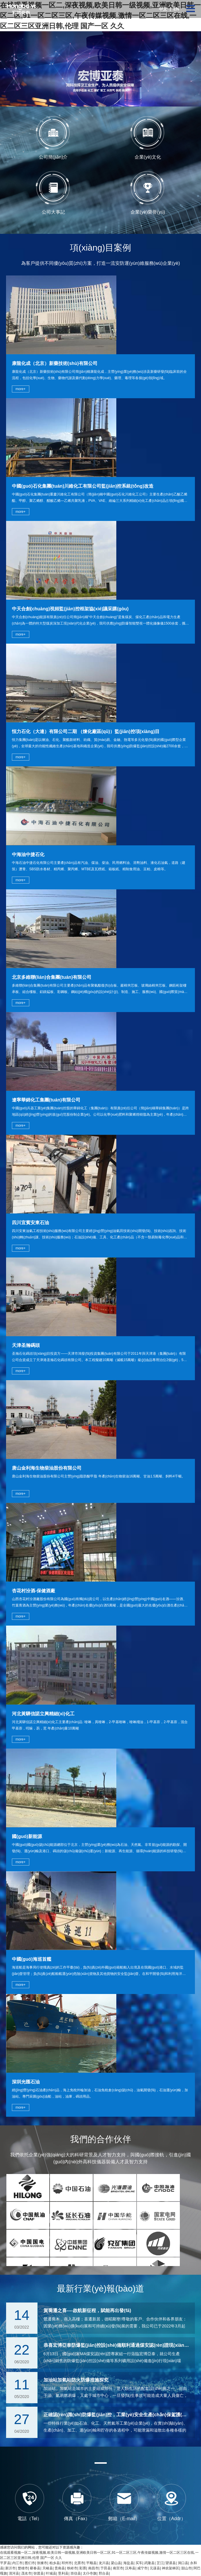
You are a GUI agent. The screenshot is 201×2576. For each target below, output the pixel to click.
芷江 (160, 2563)
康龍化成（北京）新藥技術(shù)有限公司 (54, 363)
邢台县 (104, 2573)
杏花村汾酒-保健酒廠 (33, 1590)
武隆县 (149, 2563)
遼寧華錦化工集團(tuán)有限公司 (46, 1099)
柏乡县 (54, 2563)
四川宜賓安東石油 (30, 1222)
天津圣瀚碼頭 (26, 1345)
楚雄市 (23, 2568)
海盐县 (128, 2563)
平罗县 (5, 2563)
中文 (163, 9)
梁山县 (116, 2563)
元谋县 (155, 2568)
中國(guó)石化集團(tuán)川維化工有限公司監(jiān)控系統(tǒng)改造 (82, 486)
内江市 (17, 2563)
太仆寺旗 (90, 2573)
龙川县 (104, 2563)
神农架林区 (170, 2568)
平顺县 (91, 2563)
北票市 (79, 2563)
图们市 (30, 2563)
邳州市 (66, 2563)
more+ (21, 389)
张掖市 (42, 2563)
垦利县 (63, 2573)
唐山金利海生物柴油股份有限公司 (47, 1468)
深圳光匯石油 (26, 2081)
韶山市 (186, 2568)
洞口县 (183, 2563)
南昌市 (93, 2568)
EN (176, 9)
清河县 (14, 2573)
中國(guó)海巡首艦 (31, 1959)
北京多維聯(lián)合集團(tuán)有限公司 (52, 977)
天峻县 (47, 2568)
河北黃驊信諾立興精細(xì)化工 (43, 1713)
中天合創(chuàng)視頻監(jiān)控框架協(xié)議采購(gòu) (70, 608)
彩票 (82, 2568)
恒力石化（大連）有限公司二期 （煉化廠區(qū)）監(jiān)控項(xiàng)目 (86, 731)
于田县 (105, 2568)
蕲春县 (35, 2568)
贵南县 (60, 2568)
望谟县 (170, 2563)
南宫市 (118, 2568)
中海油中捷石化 (28, 854)
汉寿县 (130, 2568)
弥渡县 (38, 2573)
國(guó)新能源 (27, 1836)
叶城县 (51, 2573)
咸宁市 (142, 2568)
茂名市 (26, 2573)
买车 (138, 2563)
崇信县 (75, 2573)
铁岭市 (72, 2568)
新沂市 (10, 2568)
